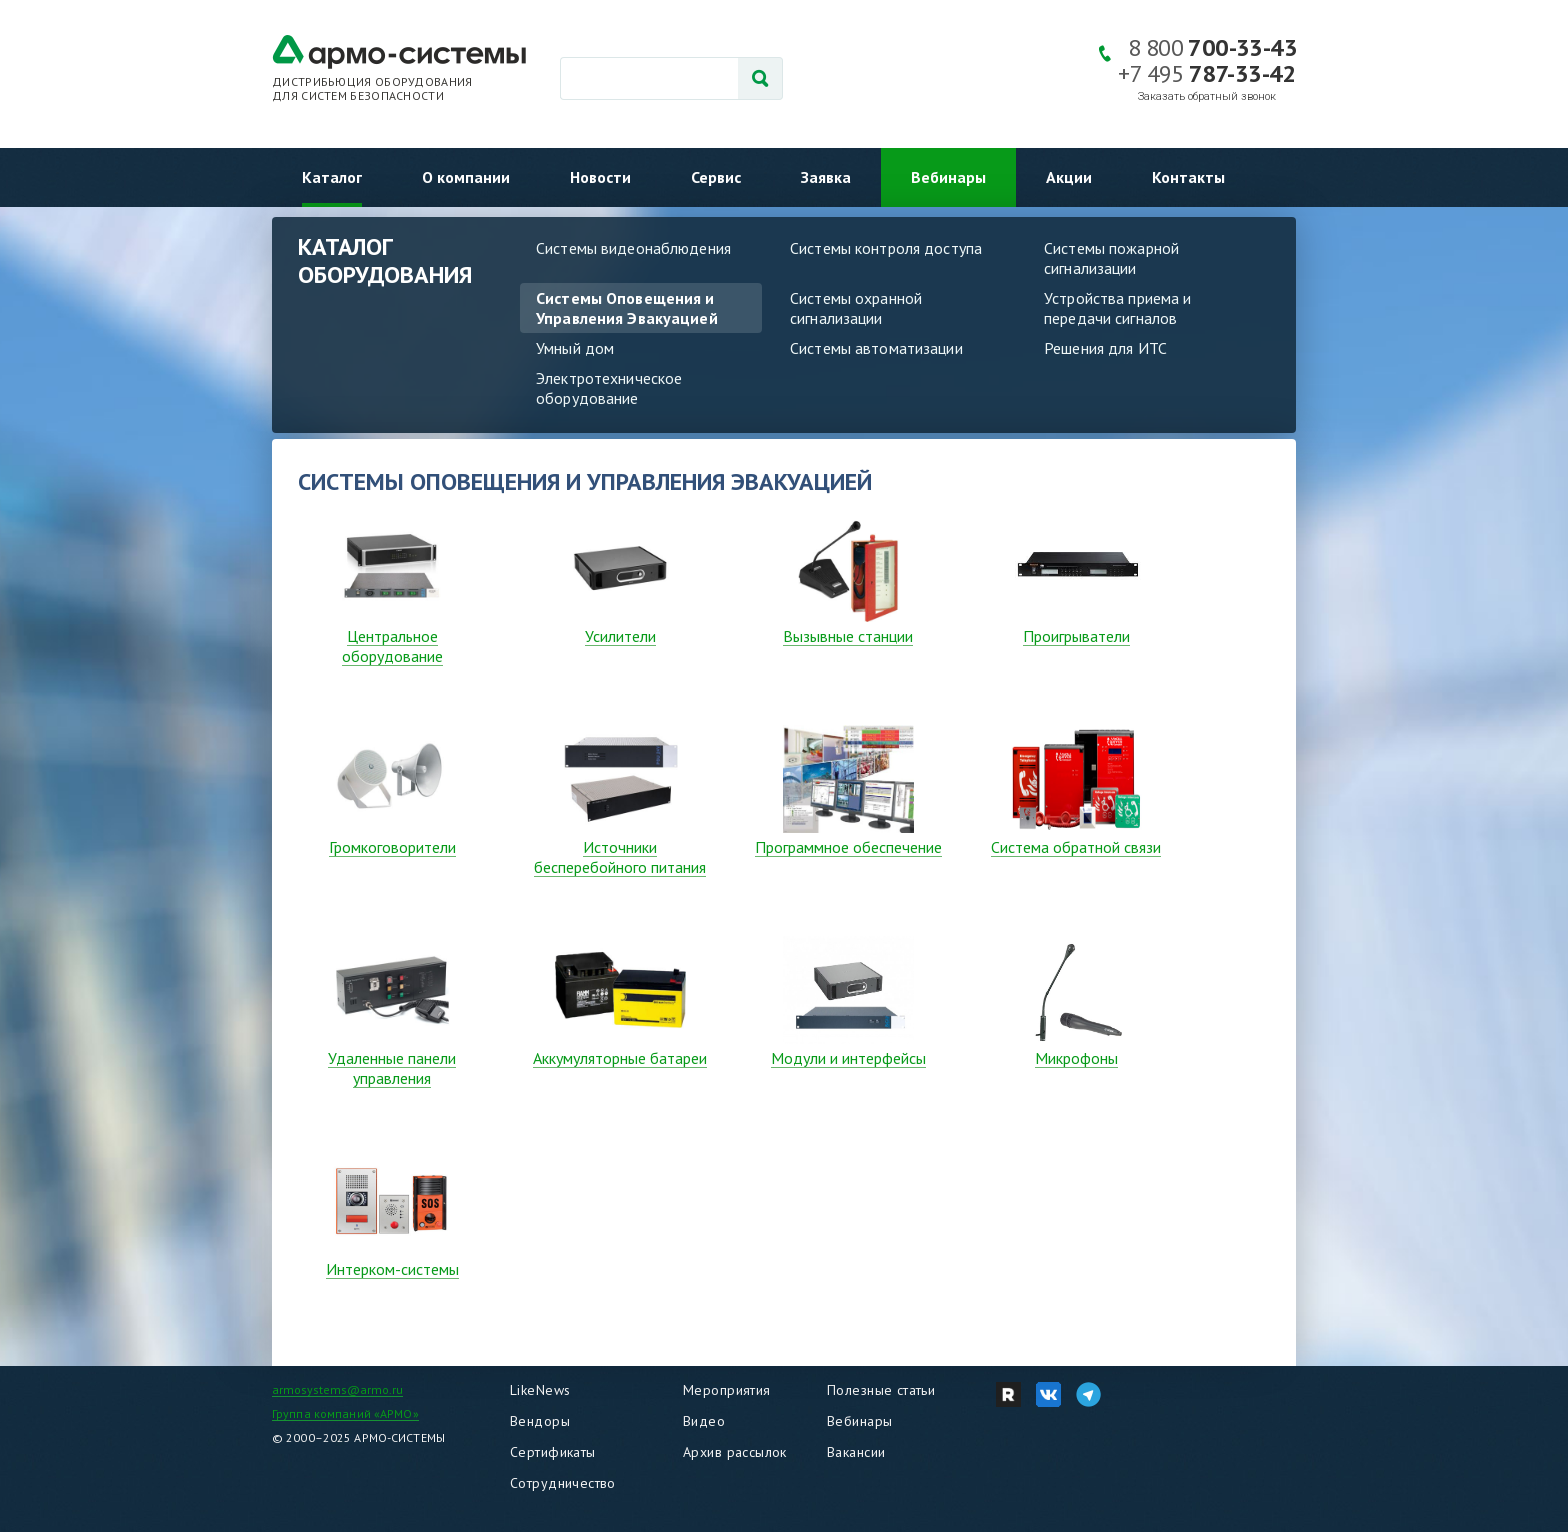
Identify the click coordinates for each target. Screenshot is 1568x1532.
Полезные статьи (881, 1390)
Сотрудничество (563, 1483)
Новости (600, 177)
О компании (466, 177)
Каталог (332, 177)
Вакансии (856, 1452)
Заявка (826, 177)
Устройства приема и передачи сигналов (1117, 308)
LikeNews (540, 1390)
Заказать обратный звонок (1207, 96)
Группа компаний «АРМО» (345, 1413)
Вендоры (540, 1421)
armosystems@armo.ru (337, 1389)
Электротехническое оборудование (609, 388)
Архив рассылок (735, 1452)
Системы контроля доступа (886, 248)
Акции (1069, 177)
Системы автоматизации (876, 348)
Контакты (1188, 177)
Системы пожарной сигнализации (1111, 258)
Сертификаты (553, 1452)
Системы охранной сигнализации (856, 308)
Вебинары (948, 177)
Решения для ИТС (1105, 348)
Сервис (716, 177)
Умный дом (575, 348)
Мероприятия (727, 1390)
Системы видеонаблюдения (633, 248)
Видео (704, 1421)
